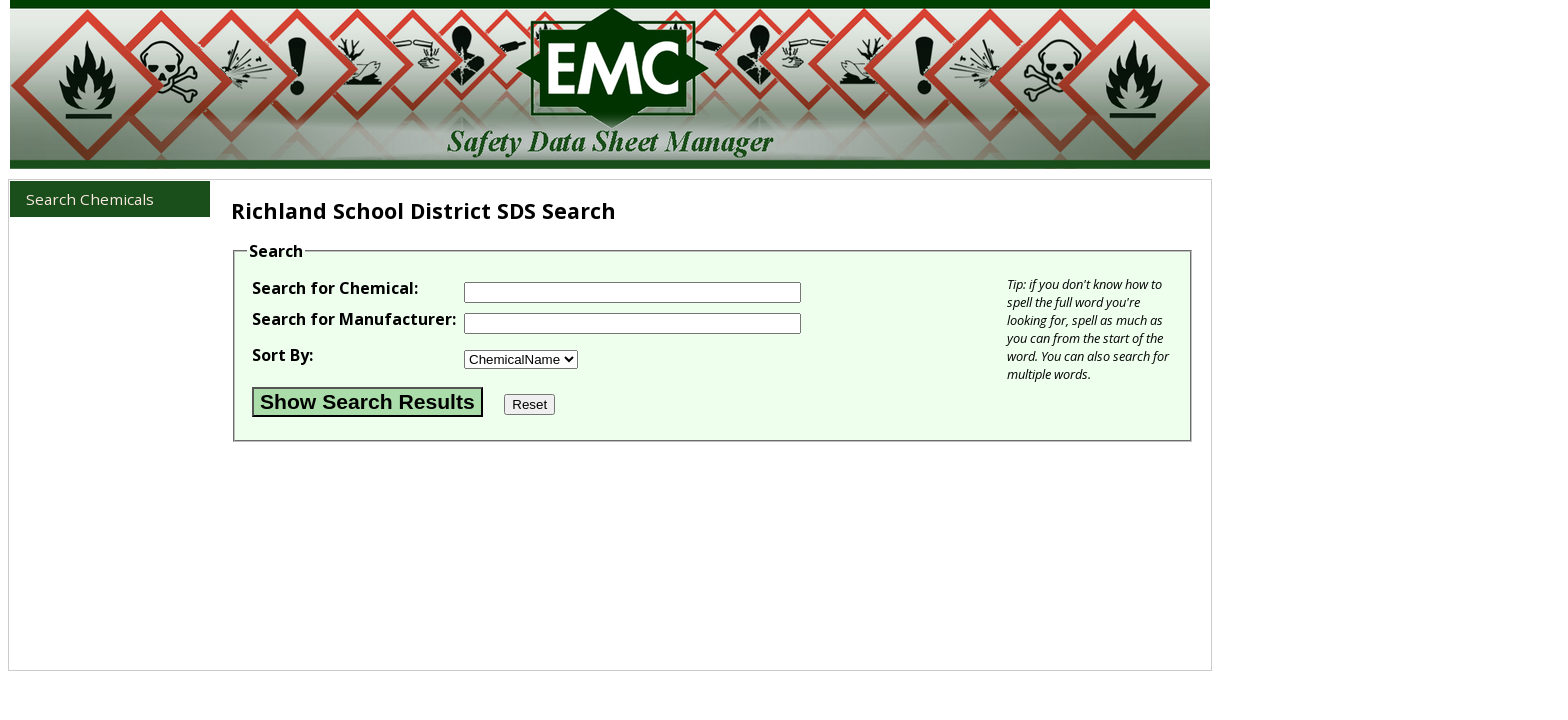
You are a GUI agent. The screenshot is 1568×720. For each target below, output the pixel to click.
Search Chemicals (90, 199)
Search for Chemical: (335, 288)
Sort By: (282, 355)
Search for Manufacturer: (354, 319)
